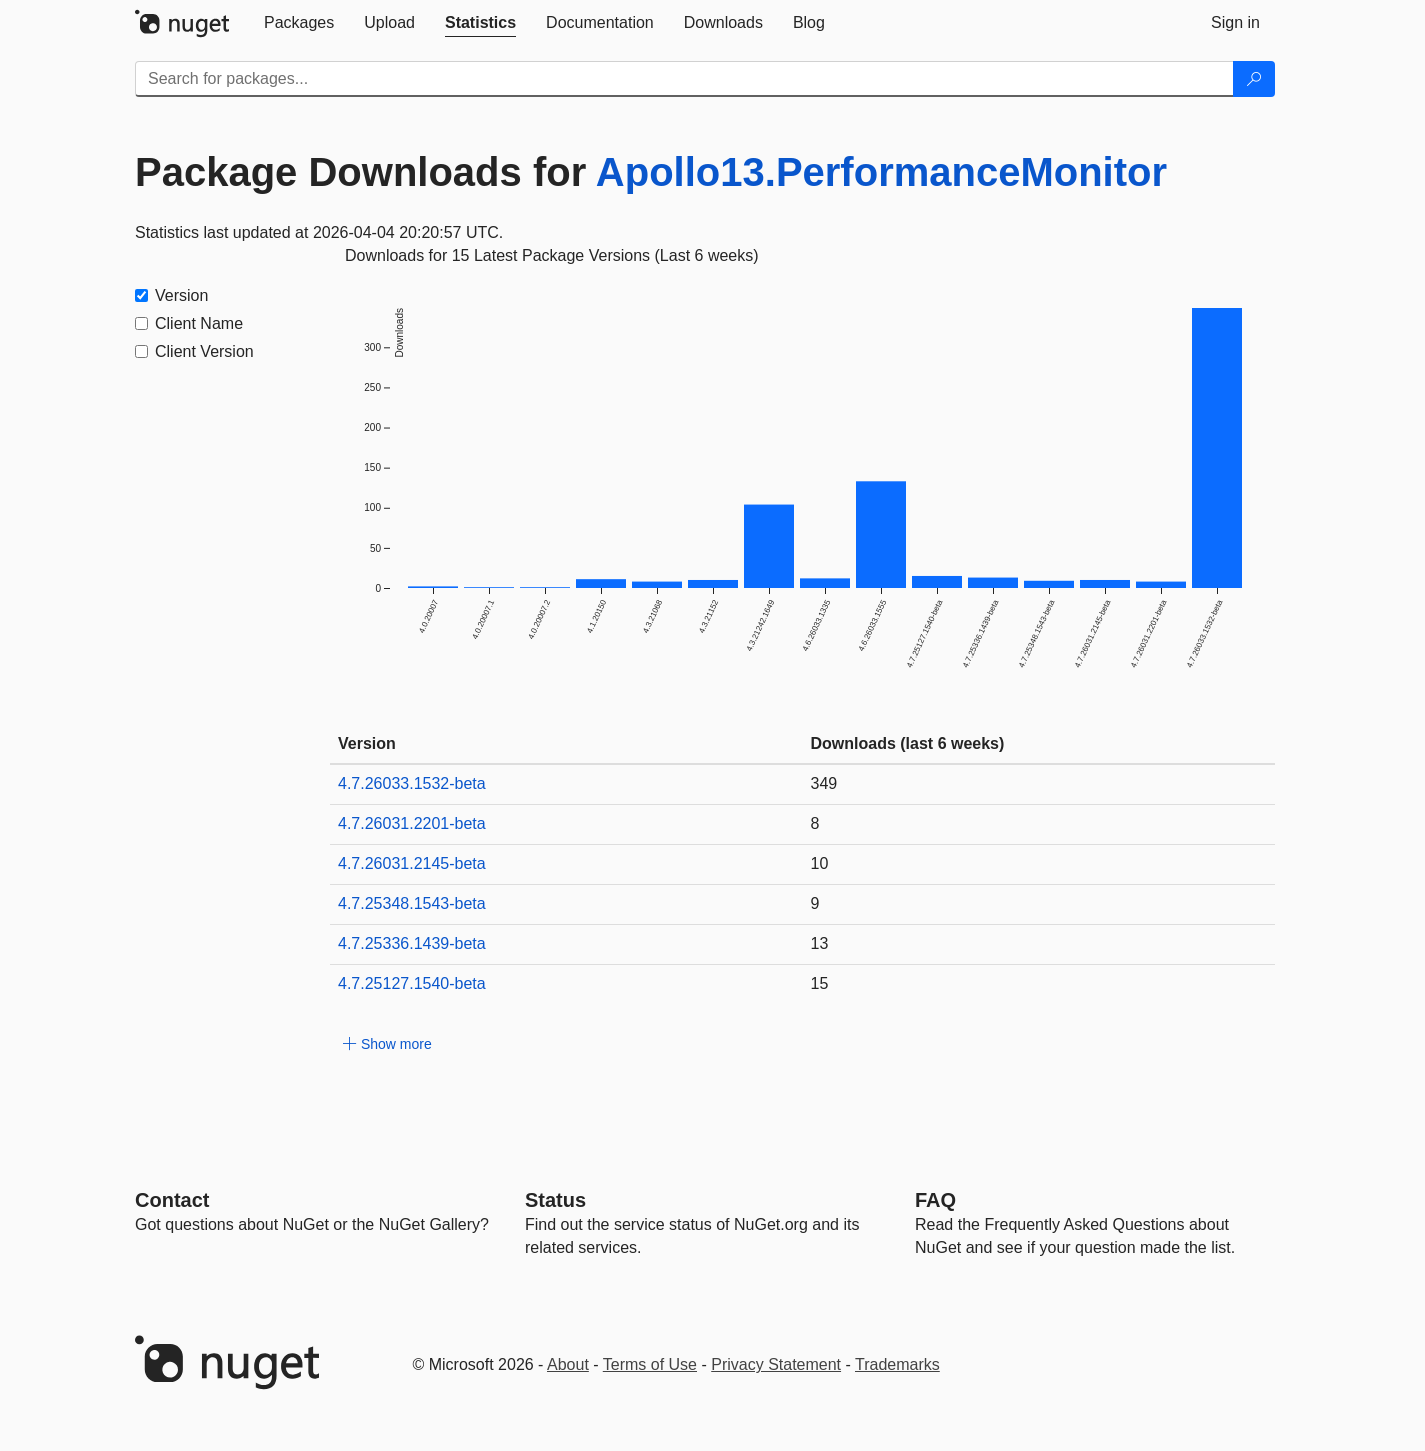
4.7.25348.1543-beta (412, 903)
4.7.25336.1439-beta (412, 943)
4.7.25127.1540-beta (412, 983)
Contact (172, 1200)
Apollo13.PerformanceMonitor (881, 172)
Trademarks (897, 1364)
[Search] (1254, 79)
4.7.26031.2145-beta (412, 863)
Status (555, 1200)
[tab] (299, 23)
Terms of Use (650, 1364)
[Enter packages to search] (684, 79)
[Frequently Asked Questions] (935, 1200)
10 (820, 863)
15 (820, 983)
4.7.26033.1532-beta (412, 783)
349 (824, 783)
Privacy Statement (776, 1364)
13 (820, 943)
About (568, 1364)
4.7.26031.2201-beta (412, 823)
